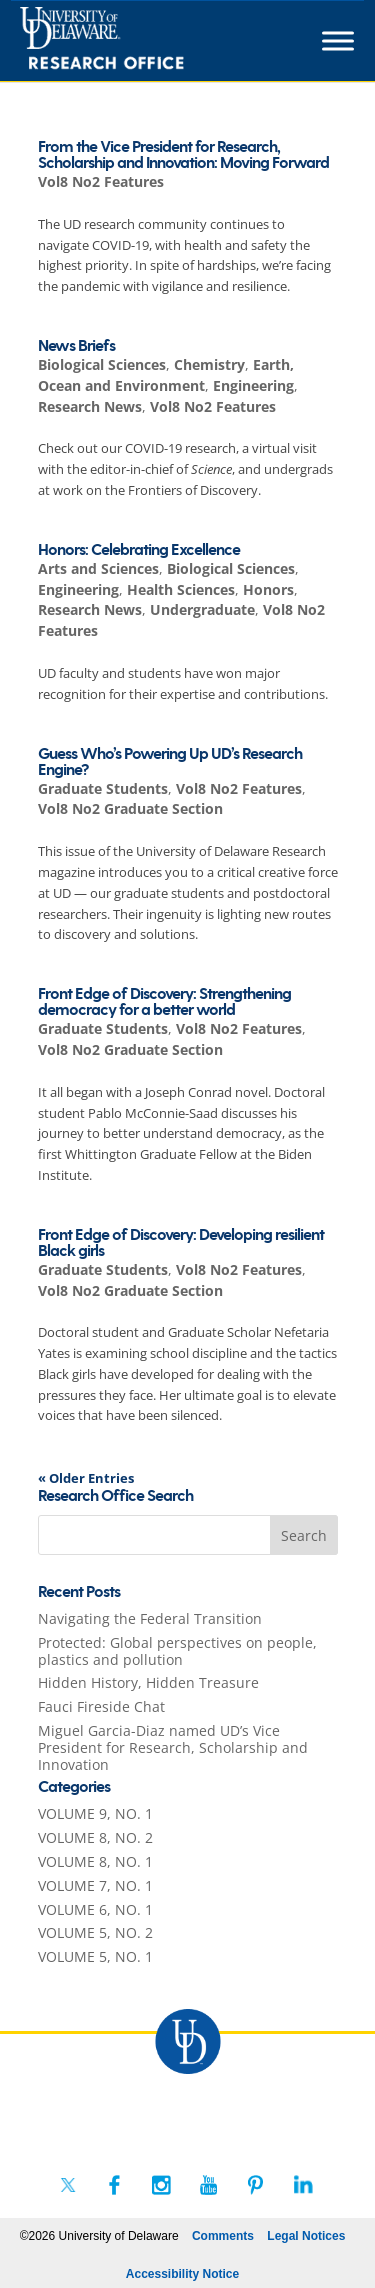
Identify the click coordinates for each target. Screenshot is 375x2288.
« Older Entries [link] (86, 1478)
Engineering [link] (253, 385)
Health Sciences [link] (181, 589)
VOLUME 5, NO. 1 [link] (95, 1956)
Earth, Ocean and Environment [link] (166, 375)
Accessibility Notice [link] (182, 2274)
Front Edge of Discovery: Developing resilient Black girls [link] (181, 1243)
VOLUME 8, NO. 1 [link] (95, 1861)
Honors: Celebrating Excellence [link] (139, 550)
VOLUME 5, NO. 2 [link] (95, 1932)
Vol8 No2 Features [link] (101, 181)
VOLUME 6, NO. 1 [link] (95, 1909)
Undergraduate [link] (202, 609)
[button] (304, 1535)
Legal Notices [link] (306, 2236)
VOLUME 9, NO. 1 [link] (95, 1813)
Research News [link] (90, 406)
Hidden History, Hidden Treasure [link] (148, 1682)
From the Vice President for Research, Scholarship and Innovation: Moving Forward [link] (183, 155)
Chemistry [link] (209, 364)
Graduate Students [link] (103, 788)
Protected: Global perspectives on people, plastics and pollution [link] (177, 1651)
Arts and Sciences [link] (98, 568)
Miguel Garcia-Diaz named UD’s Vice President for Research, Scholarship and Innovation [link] (173, 1747)
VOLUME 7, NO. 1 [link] (95, 1885)
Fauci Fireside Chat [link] (101, 1706)
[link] (138, 41)
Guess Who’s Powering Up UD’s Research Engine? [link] (170, 762)
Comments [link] (223, 2236)
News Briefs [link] (76, 346)
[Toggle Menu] (338, 40)
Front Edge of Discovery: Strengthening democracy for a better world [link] (164, 1002)
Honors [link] (268, 589)
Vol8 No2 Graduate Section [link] (130, 808)
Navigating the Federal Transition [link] (150, 1618)
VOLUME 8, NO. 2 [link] (95, 1837)
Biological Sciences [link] (102, 364)
